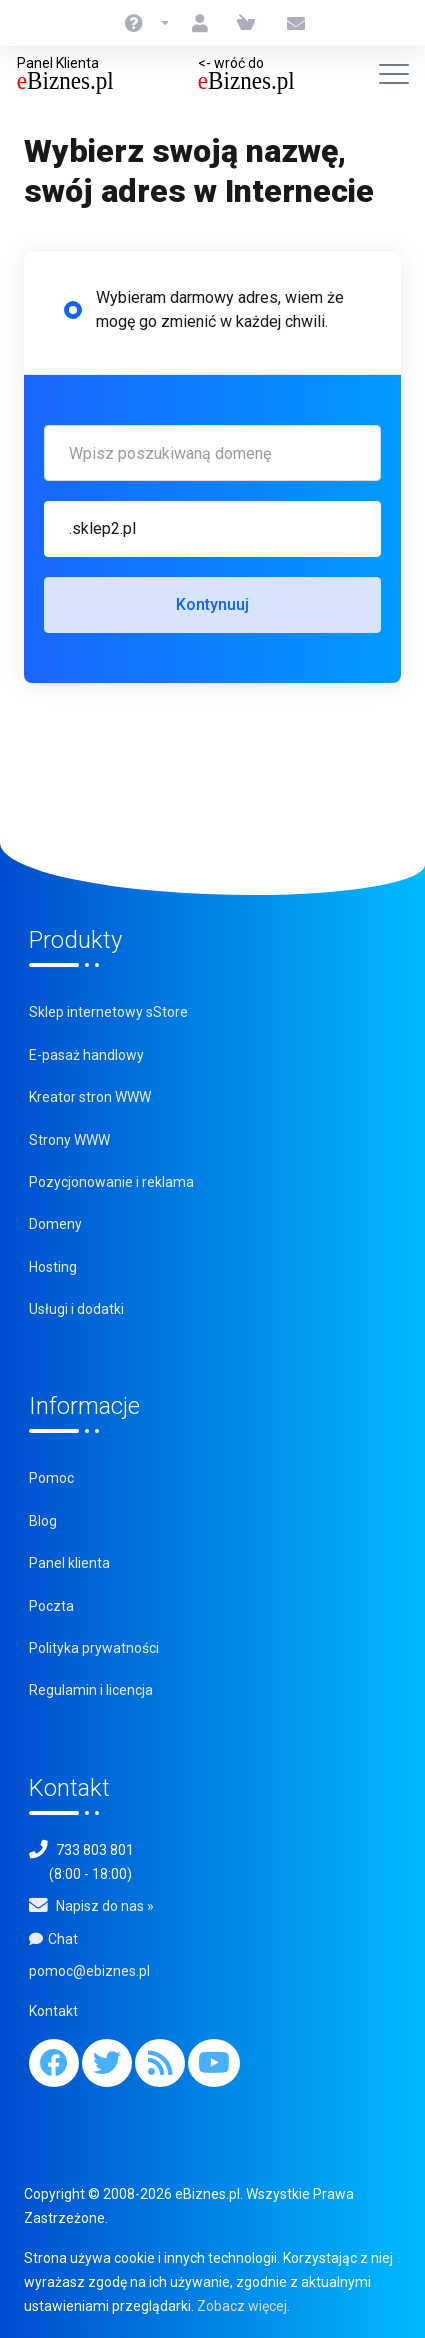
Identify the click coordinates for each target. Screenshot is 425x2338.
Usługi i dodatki (76, 1309)
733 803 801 (95, 1850)
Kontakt (53, 2011)
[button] (212, 529)
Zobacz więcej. (243, 2306)
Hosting (53, 1267)
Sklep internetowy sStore (108, 1012)
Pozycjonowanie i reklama (111, 1182)
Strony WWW (69, 1140)
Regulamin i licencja (91, 1690)
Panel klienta (69, 1563)
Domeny (55, 1224)
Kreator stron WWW (90, 1097)
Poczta (51, 1606)
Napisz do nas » (105, 1906)
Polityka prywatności (94, 1648)
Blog (43, 1521)
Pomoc (51, 1478)
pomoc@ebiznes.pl (89, 1971)
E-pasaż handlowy (86, 1055)
